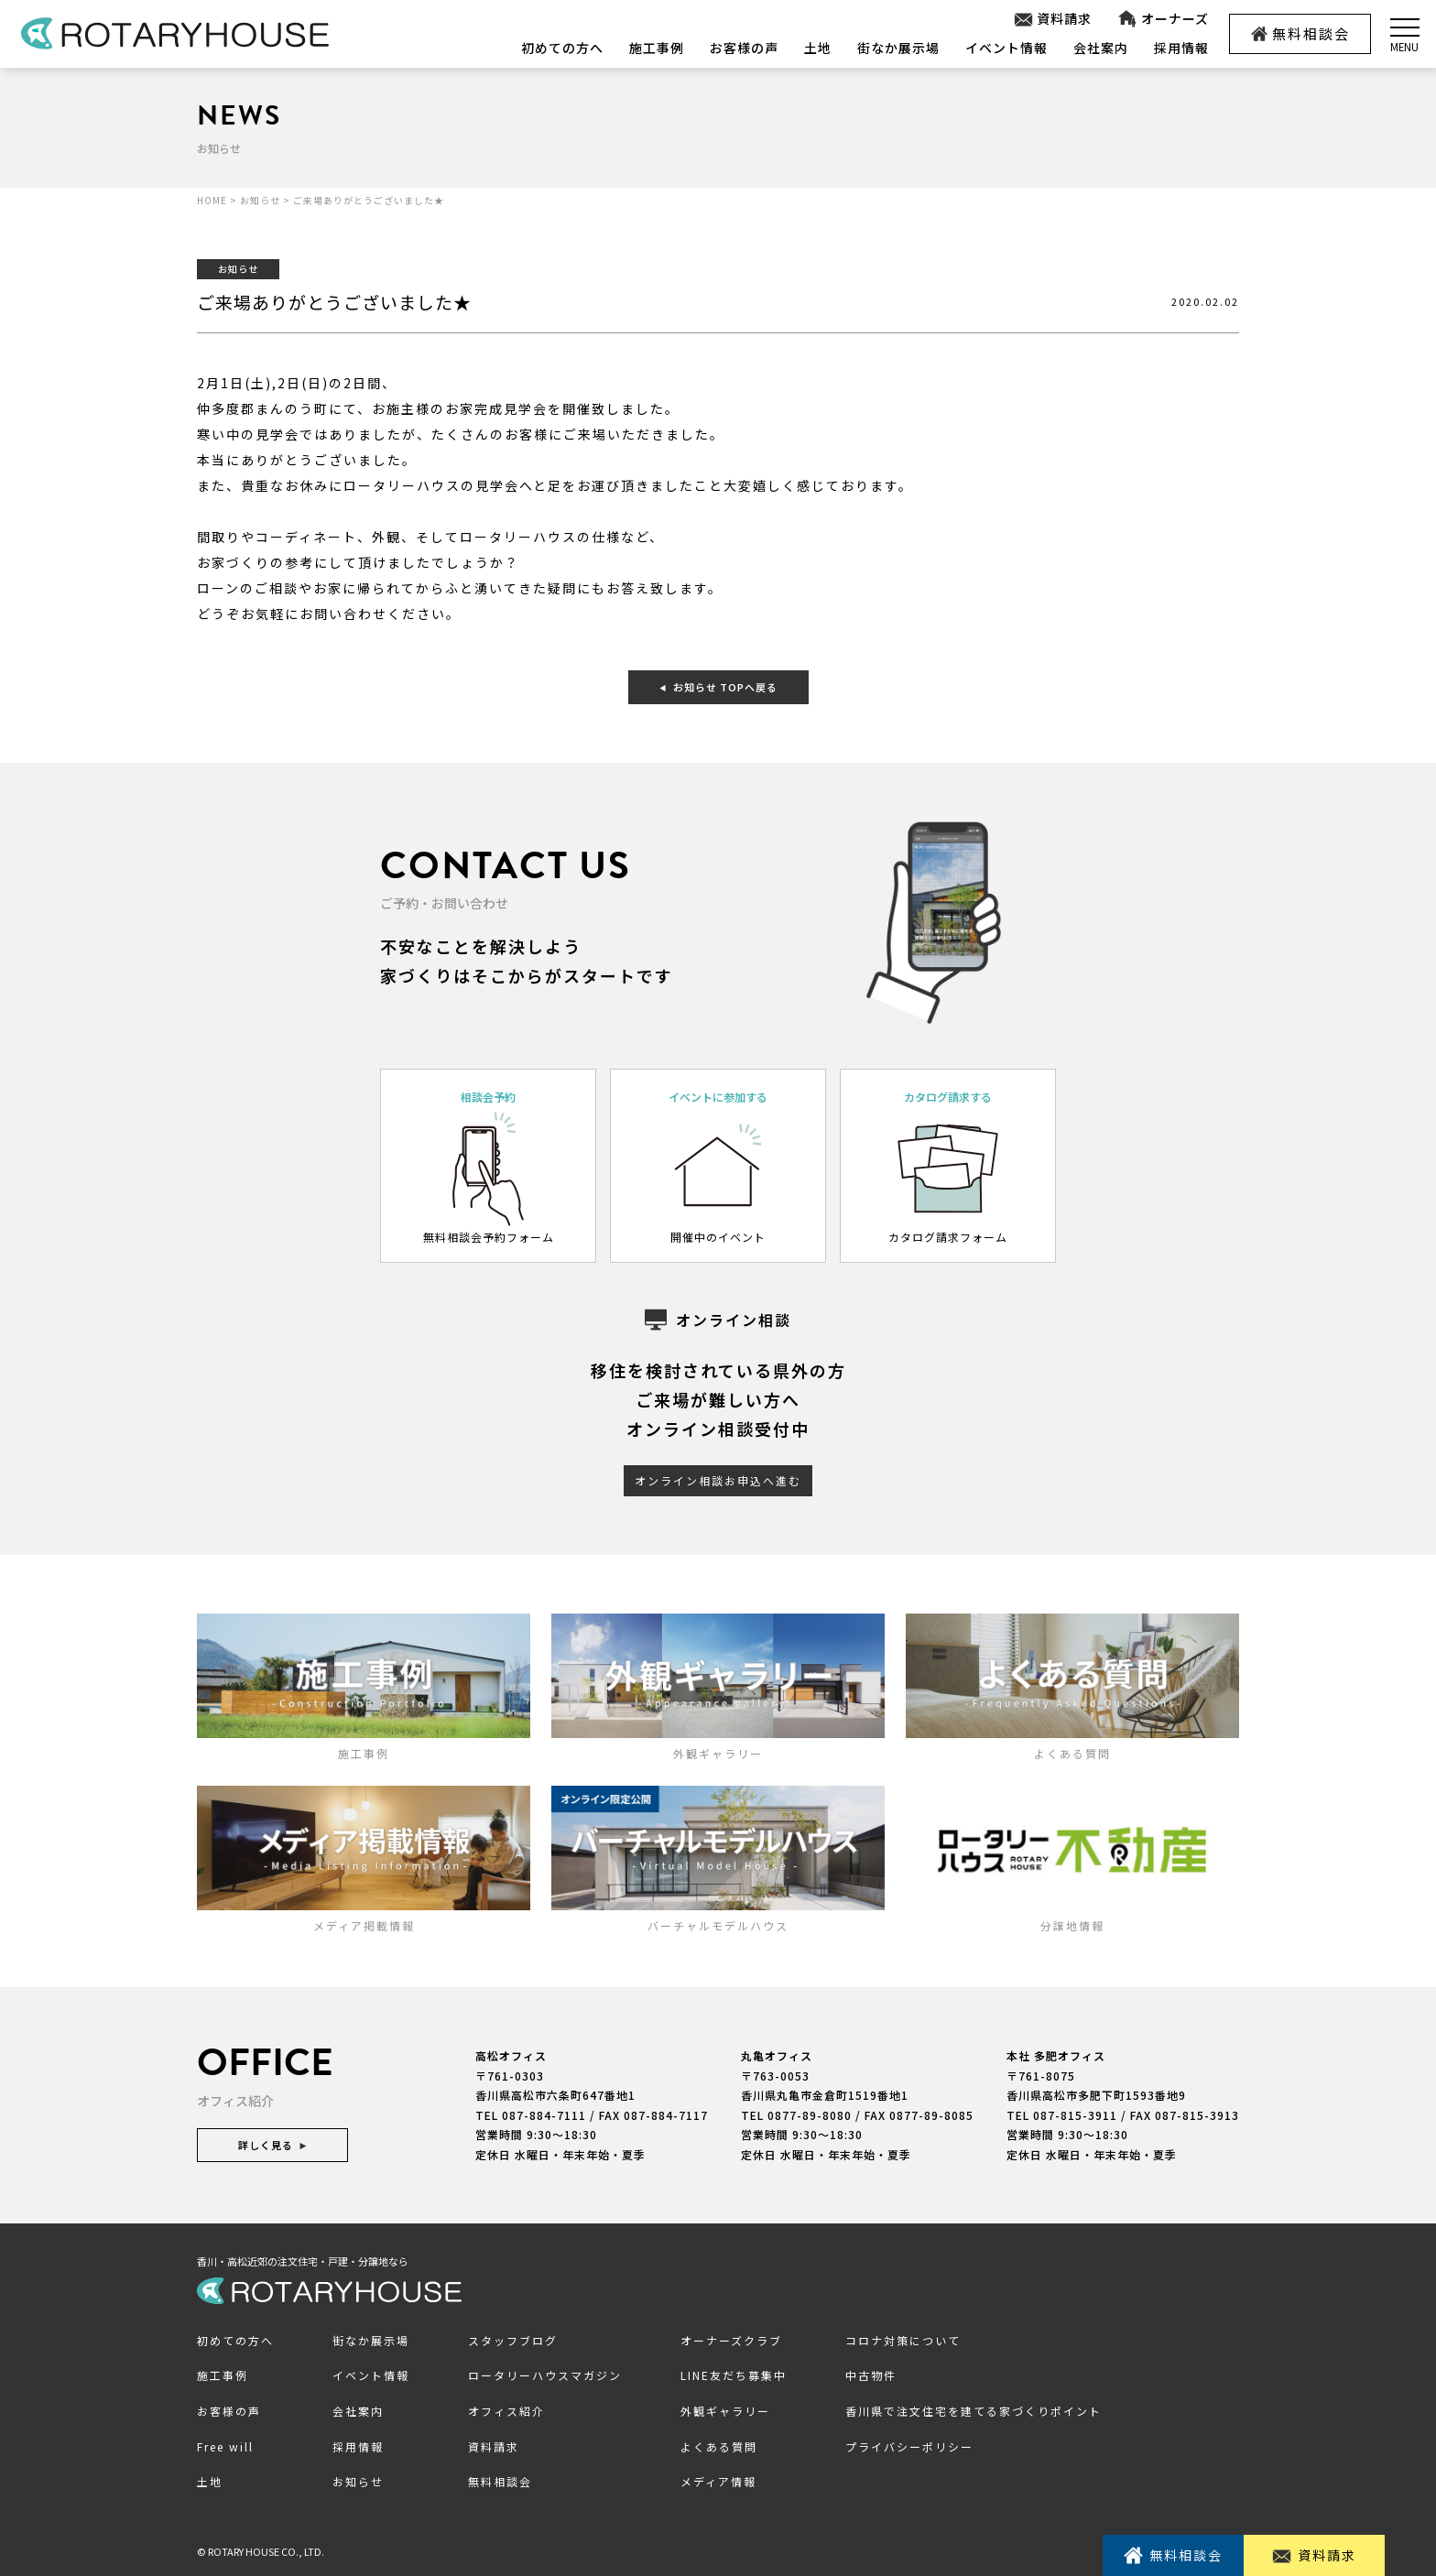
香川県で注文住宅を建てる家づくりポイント (973, 2410)
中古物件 (871, 2375)
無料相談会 (1300, 33)
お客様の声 (744, 47)
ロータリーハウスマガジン (545, 2375)
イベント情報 (1006, 47)
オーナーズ (1162, 18)
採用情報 (1181, 47)
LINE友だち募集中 (733, 2375)
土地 (818, 47)
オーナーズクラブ (731, 2340)
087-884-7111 (544, 2115)
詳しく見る (272, 2144)
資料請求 (1053, 18)
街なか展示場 (898, 47)
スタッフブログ (513, 2340)
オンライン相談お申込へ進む (718, 1480)
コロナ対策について (903, 2340)
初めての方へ (562, 47)
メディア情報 (718, 2481)
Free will (225, 2446)
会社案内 (1100, 47)
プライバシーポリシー (909, 2446)
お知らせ (358, 2481)
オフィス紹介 (506, 2410)
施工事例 (656, 47)
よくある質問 (718, 2446)
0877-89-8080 (809, 2115)
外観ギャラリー (725, 2410)
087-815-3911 (1075, 2115)
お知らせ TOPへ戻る (718, 686)
